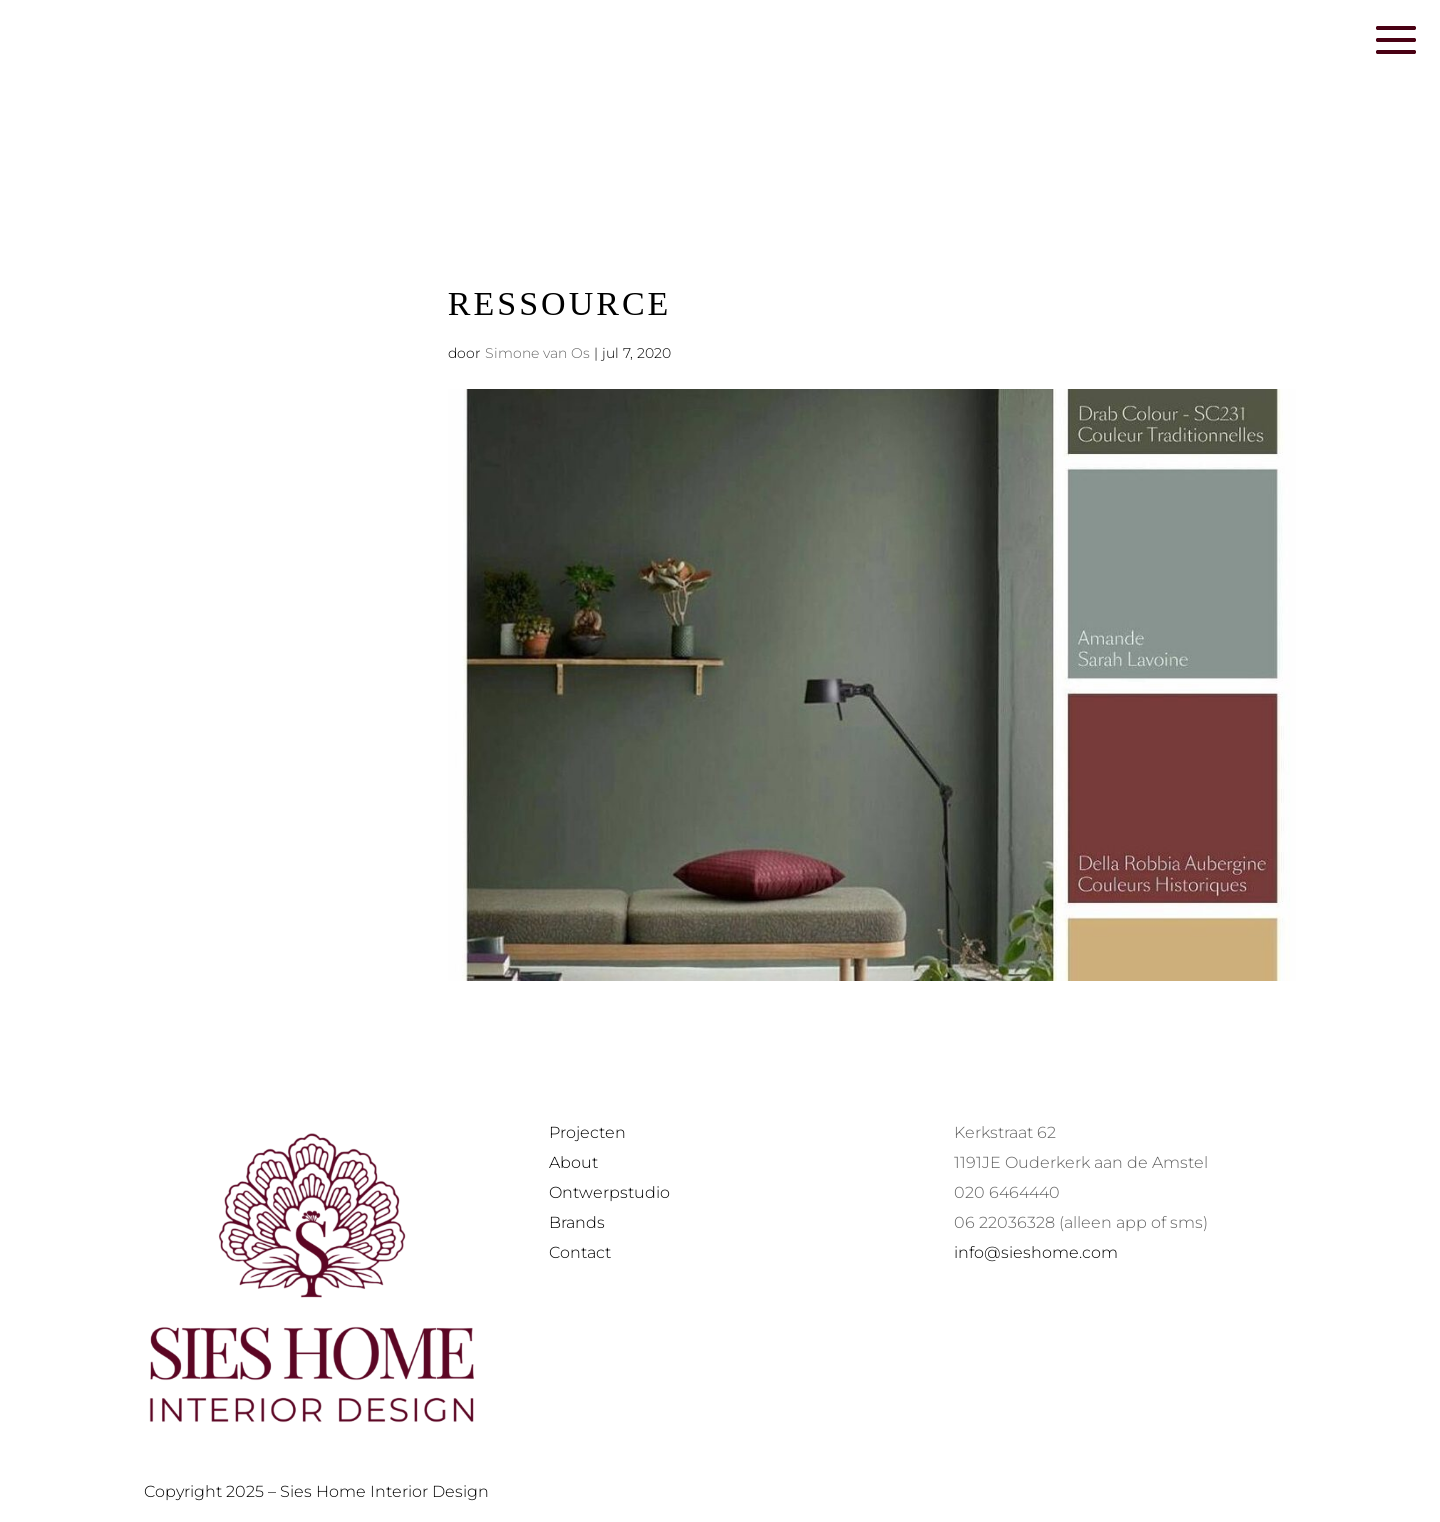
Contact (580, 1252)
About (573, 1162)
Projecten (587, 1132)
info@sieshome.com (1036, 1252)
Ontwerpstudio (609, 1192)
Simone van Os (537, 353)
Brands (577, 1222)
